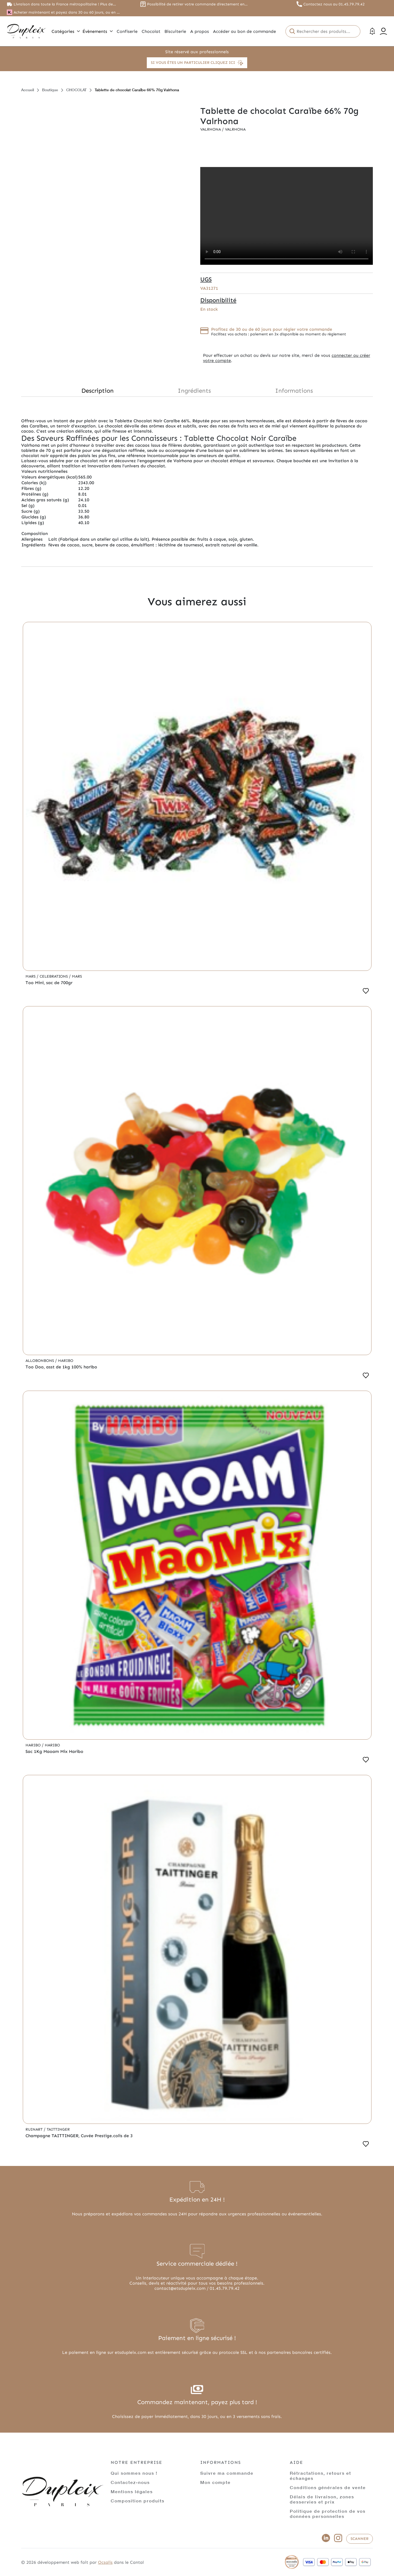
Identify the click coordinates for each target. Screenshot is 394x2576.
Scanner (359, 2538)
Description (97, 390)
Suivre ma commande (226, 2473)
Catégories (66, 31)
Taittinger (58, 2129)
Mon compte (215, 2482)
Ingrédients (194, 390)
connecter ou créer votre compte (286, 358)
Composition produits (137, 2500)
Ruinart (35, 2129)
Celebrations (54, 976)
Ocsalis (105, 2562)
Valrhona (211, 129)
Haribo (65, 1360)
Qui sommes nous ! (134, 2473)
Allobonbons (40, 1360)
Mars (31, 976)
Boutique (50, 89)
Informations (294, 390)
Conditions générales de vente (328, 2487)
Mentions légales (132, 2491)
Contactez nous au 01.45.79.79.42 (334, 4)
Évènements (97, 31)
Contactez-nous (130, 2482)
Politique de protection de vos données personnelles (328, 2513)
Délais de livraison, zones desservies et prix (322, 2499)
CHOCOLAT (76, 89)
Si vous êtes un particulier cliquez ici (197, 62)
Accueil (27, 89)
